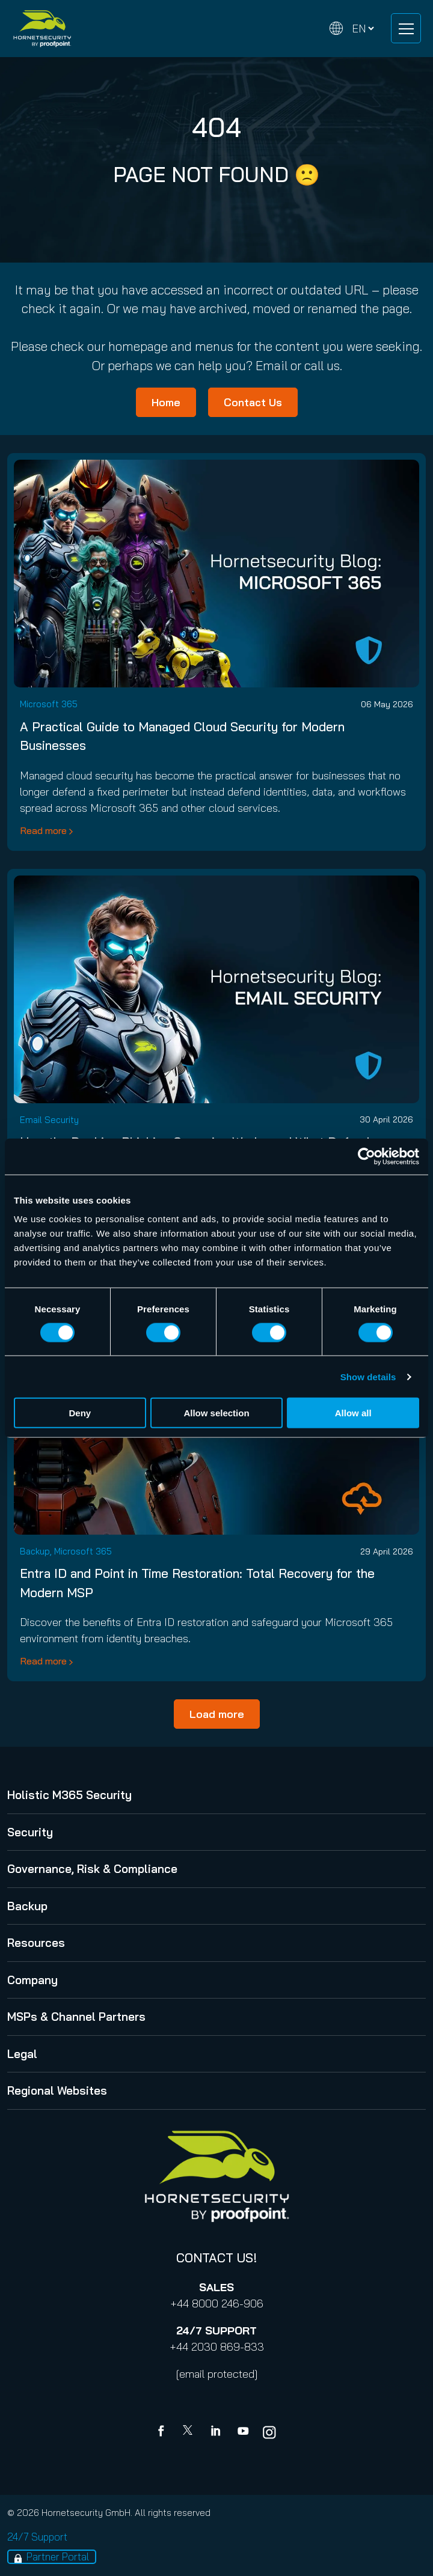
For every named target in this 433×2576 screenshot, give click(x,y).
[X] (190, 2432)
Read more (43, 830)
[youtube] (243, 2432)
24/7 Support (37, 2536)
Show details (368, 1376)
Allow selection (216, 1413)
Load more (216, 1714)
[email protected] (217, 2374)
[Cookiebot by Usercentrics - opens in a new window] (366, 1156)
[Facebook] (163, 2432)
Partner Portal (57, 2556)
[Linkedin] (216, 2432)
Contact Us (253, 402)
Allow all (353, 1413)
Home (166, 402)
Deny (80, 1413)
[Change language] (352, 28)
